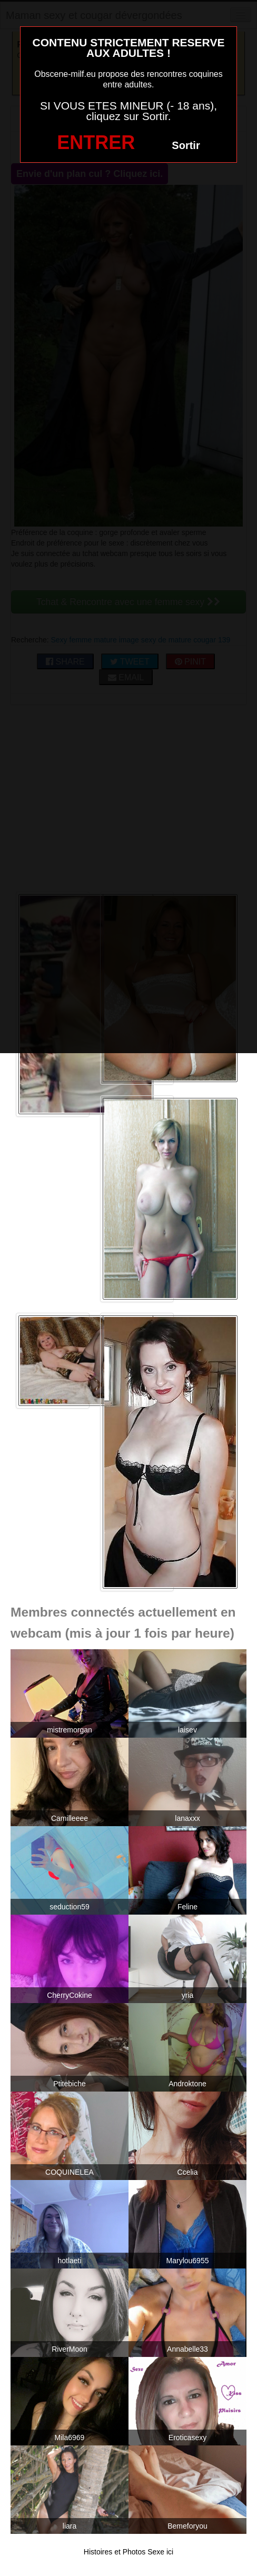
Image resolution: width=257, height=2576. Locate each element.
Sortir (186, 145)
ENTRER (96, 142)
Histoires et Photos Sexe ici (128, 2552)
